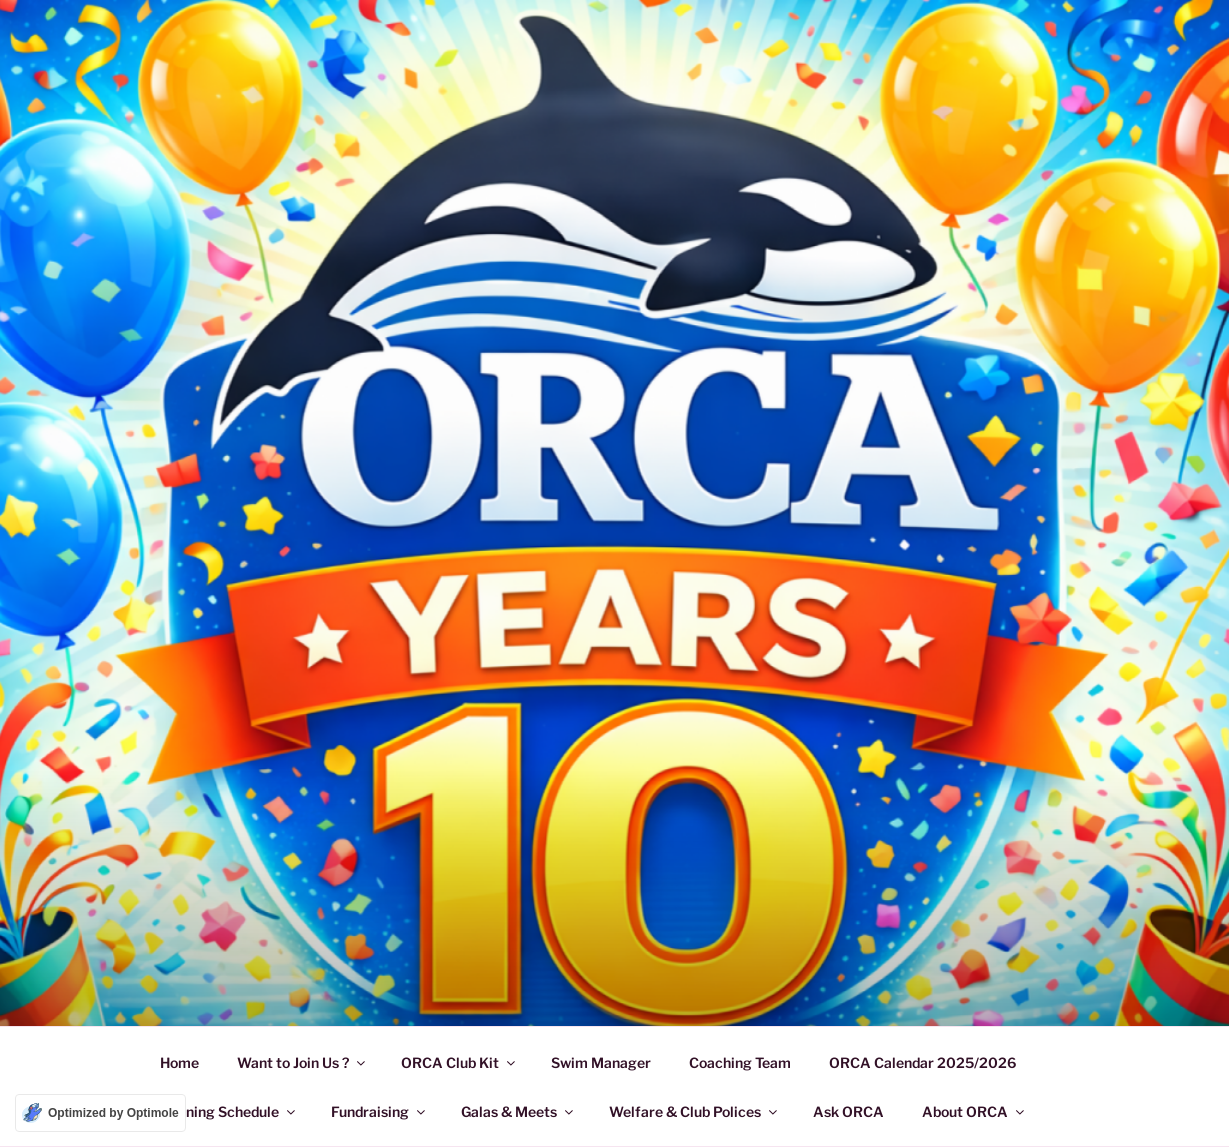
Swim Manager (601, 1062)
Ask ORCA (848, 1111)
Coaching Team (740, 1062)
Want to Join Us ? (302, 1062)
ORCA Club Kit (459, 1062)
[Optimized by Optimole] (100, 1113)
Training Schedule (229, 1111)
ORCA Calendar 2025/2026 (922, 1062)
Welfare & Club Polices (694, 1111)
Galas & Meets (518, 1111)
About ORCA (974, 1111)
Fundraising (379, 1111)
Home (179, 1062)
